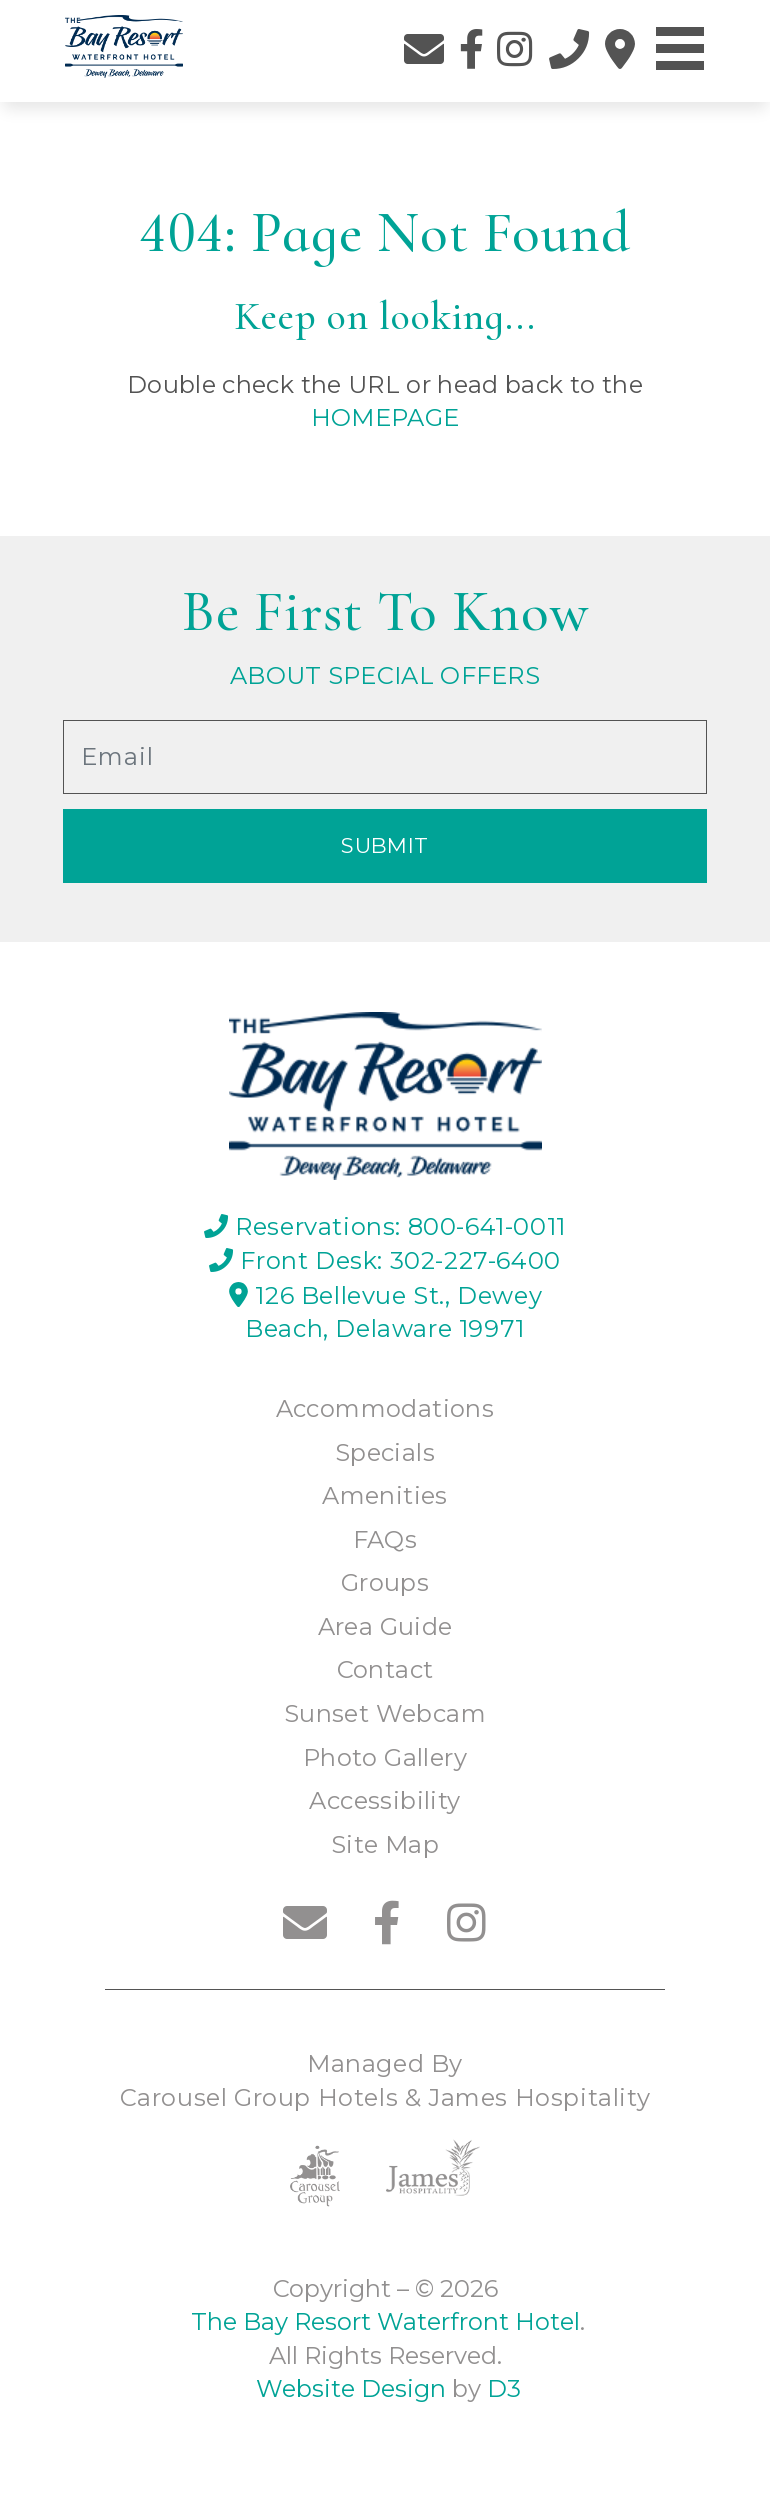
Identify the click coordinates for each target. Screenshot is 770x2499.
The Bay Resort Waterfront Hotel (382, 2321)
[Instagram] (515, 49)
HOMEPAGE (385, 417)
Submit (384, 845)
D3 (504, 2388)
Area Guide (385, 1626)
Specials (385, 1452)
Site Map (385, 1844)
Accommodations (385, 1408)
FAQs (385, 1539)
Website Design (348, 2388)
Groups (385, 1582)
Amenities (385, 1495)
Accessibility (384, 1800)
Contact (385, 1669)
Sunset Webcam (385, 1713)
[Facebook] (472, 49)
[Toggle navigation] (680, 49)
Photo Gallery (385, 1757)
